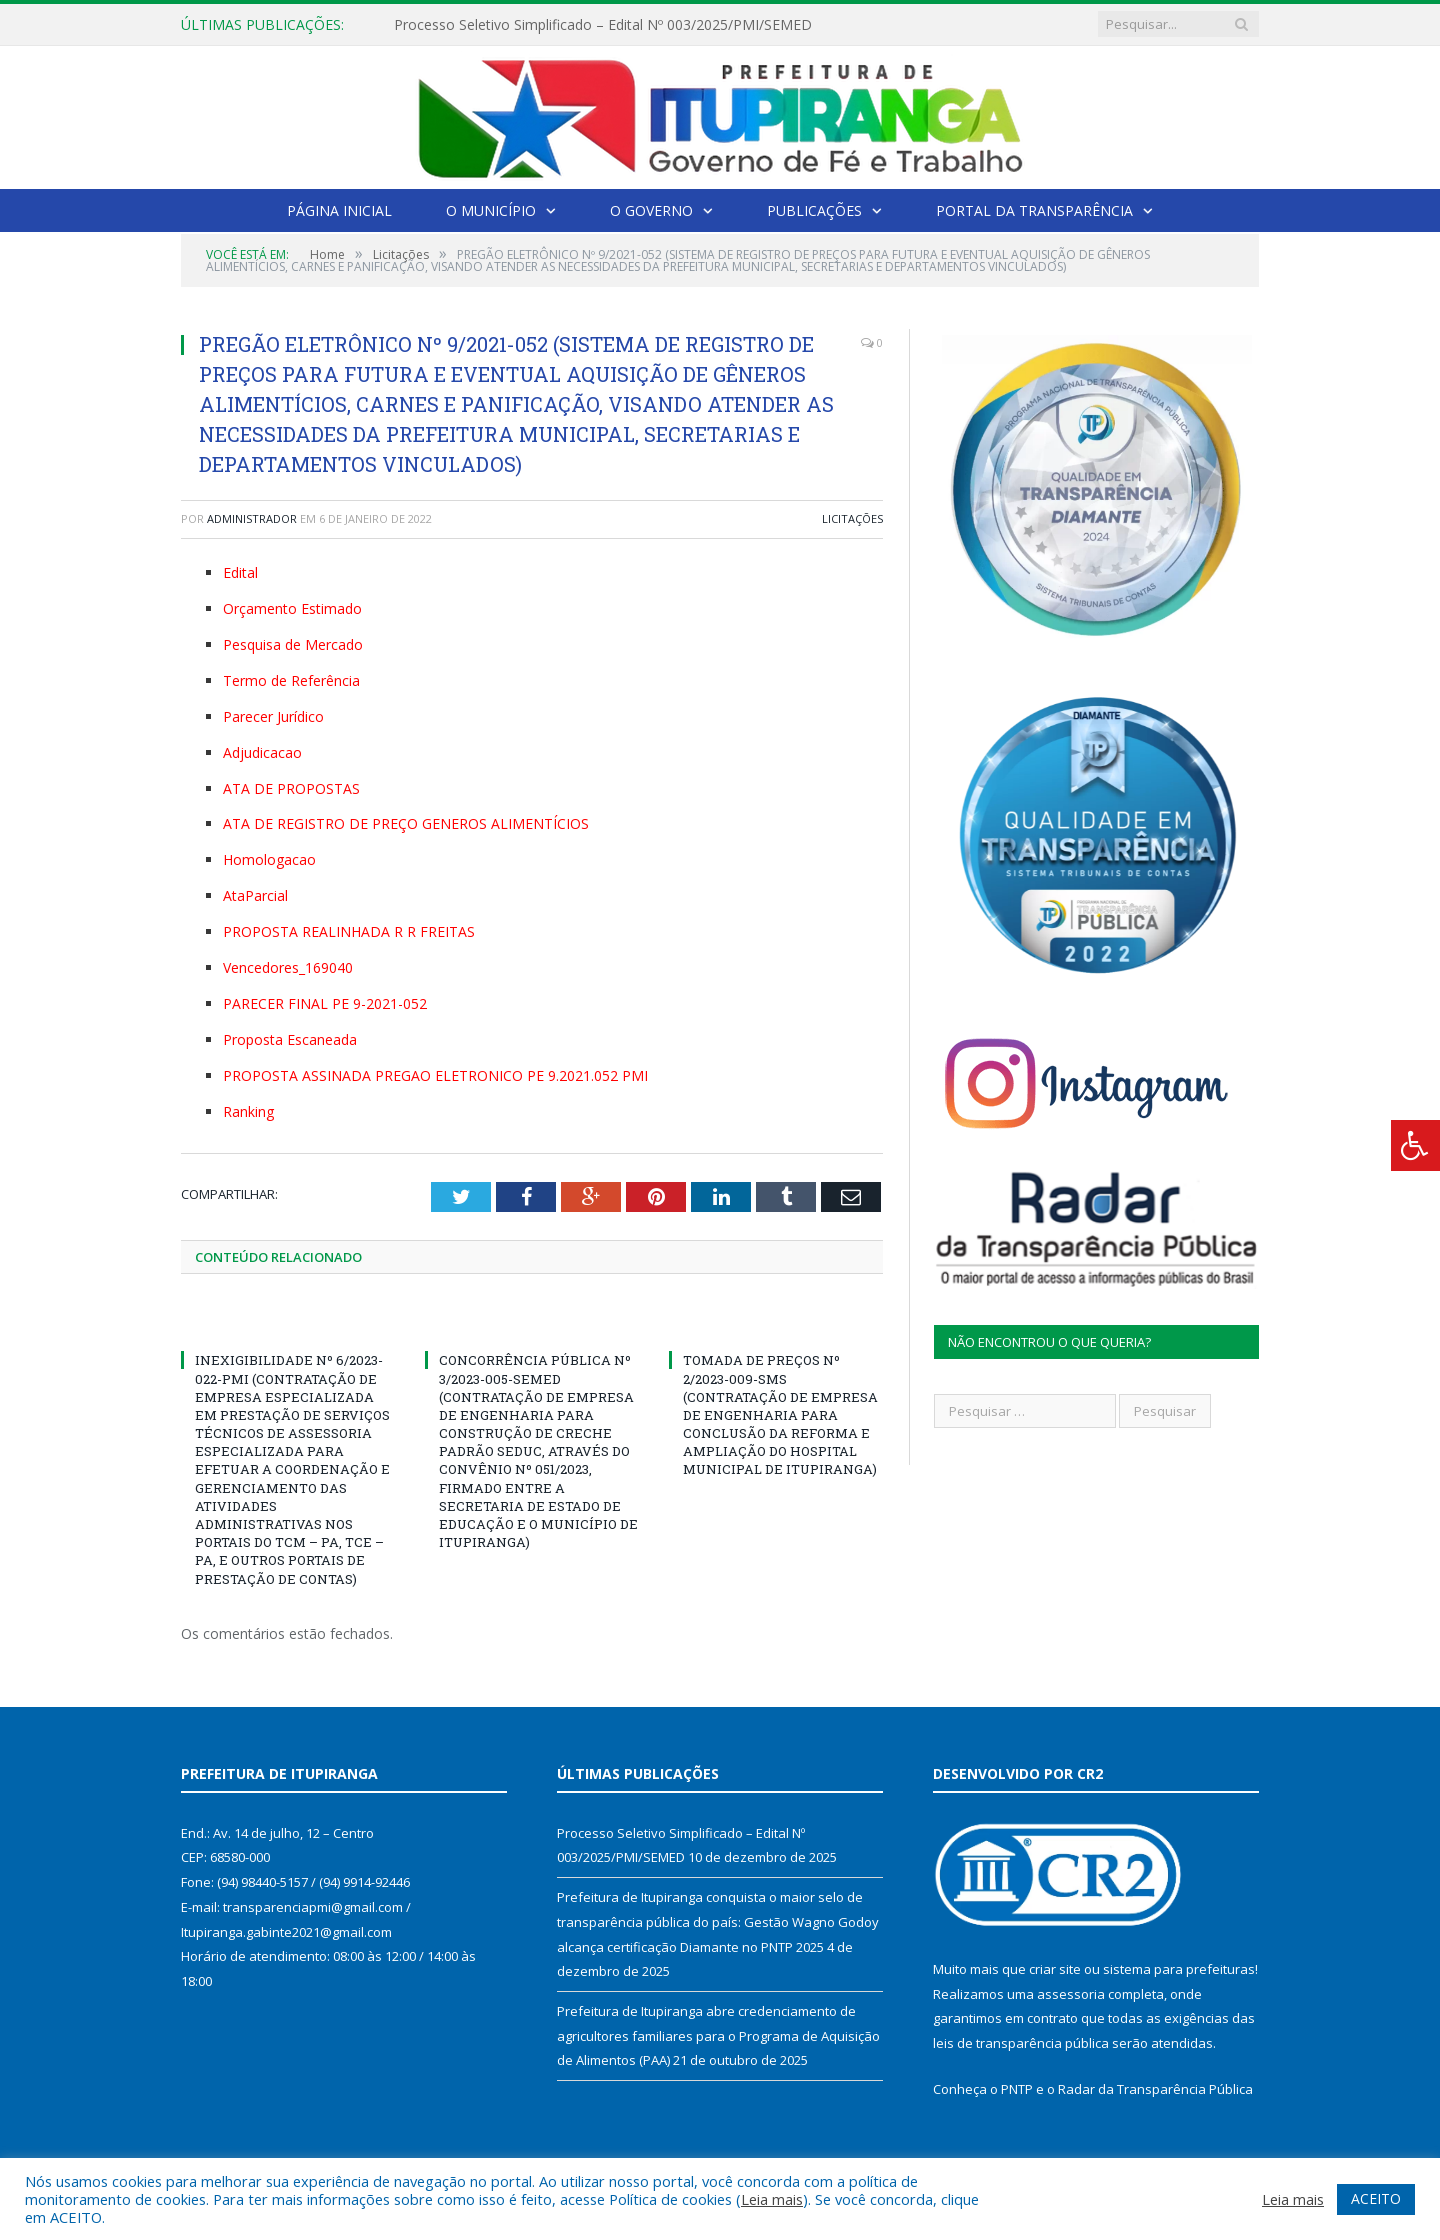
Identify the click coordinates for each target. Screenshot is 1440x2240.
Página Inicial (339, 210)
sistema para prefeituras (1179, 1969)
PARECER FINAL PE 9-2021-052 (325, 1003)
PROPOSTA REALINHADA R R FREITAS (349, 931)
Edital (240, 572)
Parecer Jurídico (273, 716)
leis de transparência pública (1021, 2043)
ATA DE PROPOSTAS (291, 788)
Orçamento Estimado (292, 608)
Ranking (248, 1111)
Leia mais (772, 2199)
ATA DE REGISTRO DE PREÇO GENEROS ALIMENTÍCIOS (406, 823)
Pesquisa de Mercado (293, 644)
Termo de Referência (291, 680)
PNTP (1017, 2089)
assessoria (1071, 1994)
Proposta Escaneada (290, 1039)
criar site (1055, 1969)
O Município (491, 210)
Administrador (252, 518)
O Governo (651, 210)
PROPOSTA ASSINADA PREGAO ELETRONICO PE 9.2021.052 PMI (435, 1075)
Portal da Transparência (1034, 210)
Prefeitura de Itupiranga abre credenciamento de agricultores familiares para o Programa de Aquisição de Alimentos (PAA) (718, 2035)
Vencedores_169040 (288, 967)
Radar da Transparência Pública (1155, 2089)
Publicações (814, 210)
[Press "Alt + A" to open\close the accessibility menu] (1415, 1145)
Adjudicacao (262, 752)
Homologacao (269, 859)
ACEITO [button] (1376, 2198)
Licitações (852, 518)
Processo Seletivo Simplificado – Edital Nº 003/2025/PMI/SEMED (603, 25)
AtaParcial (255, 895)
